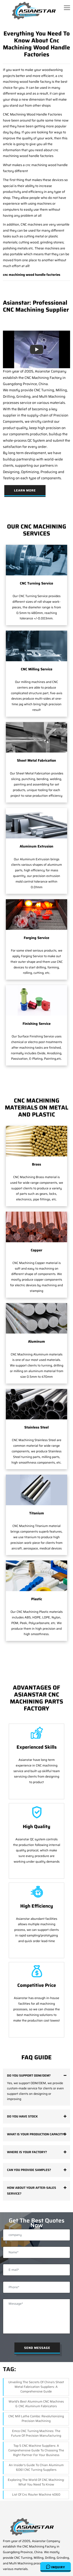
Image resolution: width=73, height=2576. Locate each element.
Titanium (36, 1487)
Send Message (37, 2295)
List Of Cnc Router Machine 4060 (36, 2442)
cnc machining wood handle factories (31, 274)
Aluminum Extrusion (36, 846)
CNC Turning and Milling (17, 2560)
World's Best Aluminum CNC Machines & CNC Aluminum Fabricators (36, 2352)
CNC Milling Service (36, 669)
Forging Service (36, 938)
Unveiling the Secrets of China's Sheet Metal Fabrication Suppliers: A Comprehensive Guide (36, 2335)
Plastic (36, 1547)
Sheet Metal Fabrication (36, 760)
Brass (36, 1164)
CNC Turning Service (36, 583)
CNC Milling (9, 2554)
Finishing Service (37, 1023)
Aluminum (36, 1341)
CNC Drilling (9, 2566)
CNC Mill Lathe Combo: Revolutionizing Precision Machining (36, 2366)
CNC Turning (10, 2548)
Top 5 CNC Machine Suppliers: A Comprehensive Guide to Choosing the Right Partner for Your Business (36, 2398)
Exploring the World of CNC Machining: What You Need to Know (36, 2430)
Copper (36, 1250)
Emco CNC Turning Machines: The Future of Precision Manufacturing (36, 2381)
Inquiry (55, 2567)
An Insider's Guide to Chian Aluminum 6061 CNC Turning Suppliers (36, 2415)
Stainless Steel (36, 1427)
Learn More (25, 490)
